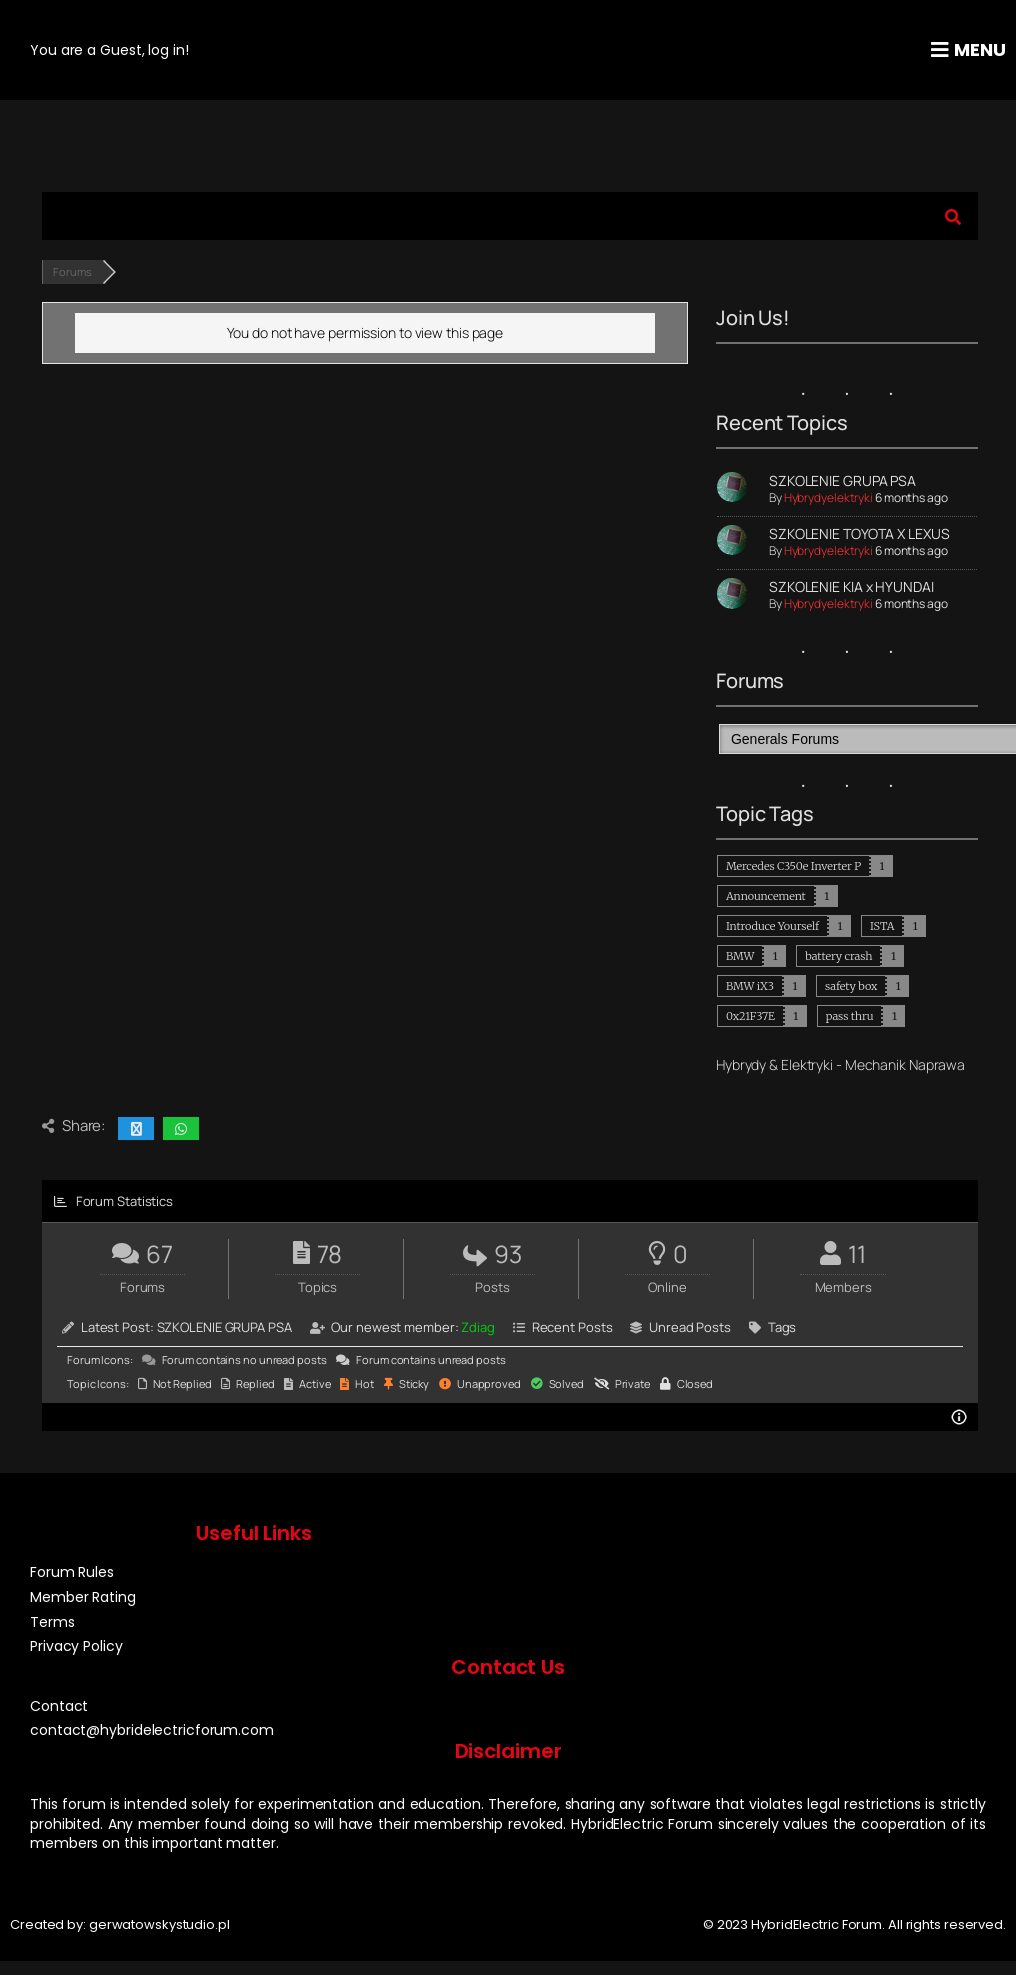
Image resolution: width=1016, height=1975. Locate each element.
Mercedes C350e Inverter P (793, 866)
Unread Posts (690, 1327)
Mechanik (875, 1064)
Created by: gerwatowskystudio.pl (120, 1924)
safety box (851, 986)
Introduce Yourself (772, 926)
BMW (740, 956)
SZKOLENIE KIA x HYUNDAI (851, 586)
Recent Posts (572, 1327)
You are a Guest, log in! (109, 50)
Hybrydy (741, 1064)
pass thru (850, 1016)
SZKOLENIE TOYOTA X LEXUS (859, 533)
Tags (782, 1327)
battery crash (838, 956)
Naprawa (937, 1064)
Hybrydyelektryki (828, 497)
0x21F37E (750, 1016)
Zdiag (478, 1327)
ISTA (882, 926)
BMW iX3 (750, 986)
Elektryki (807, 1064)
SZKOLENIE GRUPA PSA (842, 480)
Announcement (766, 896)
